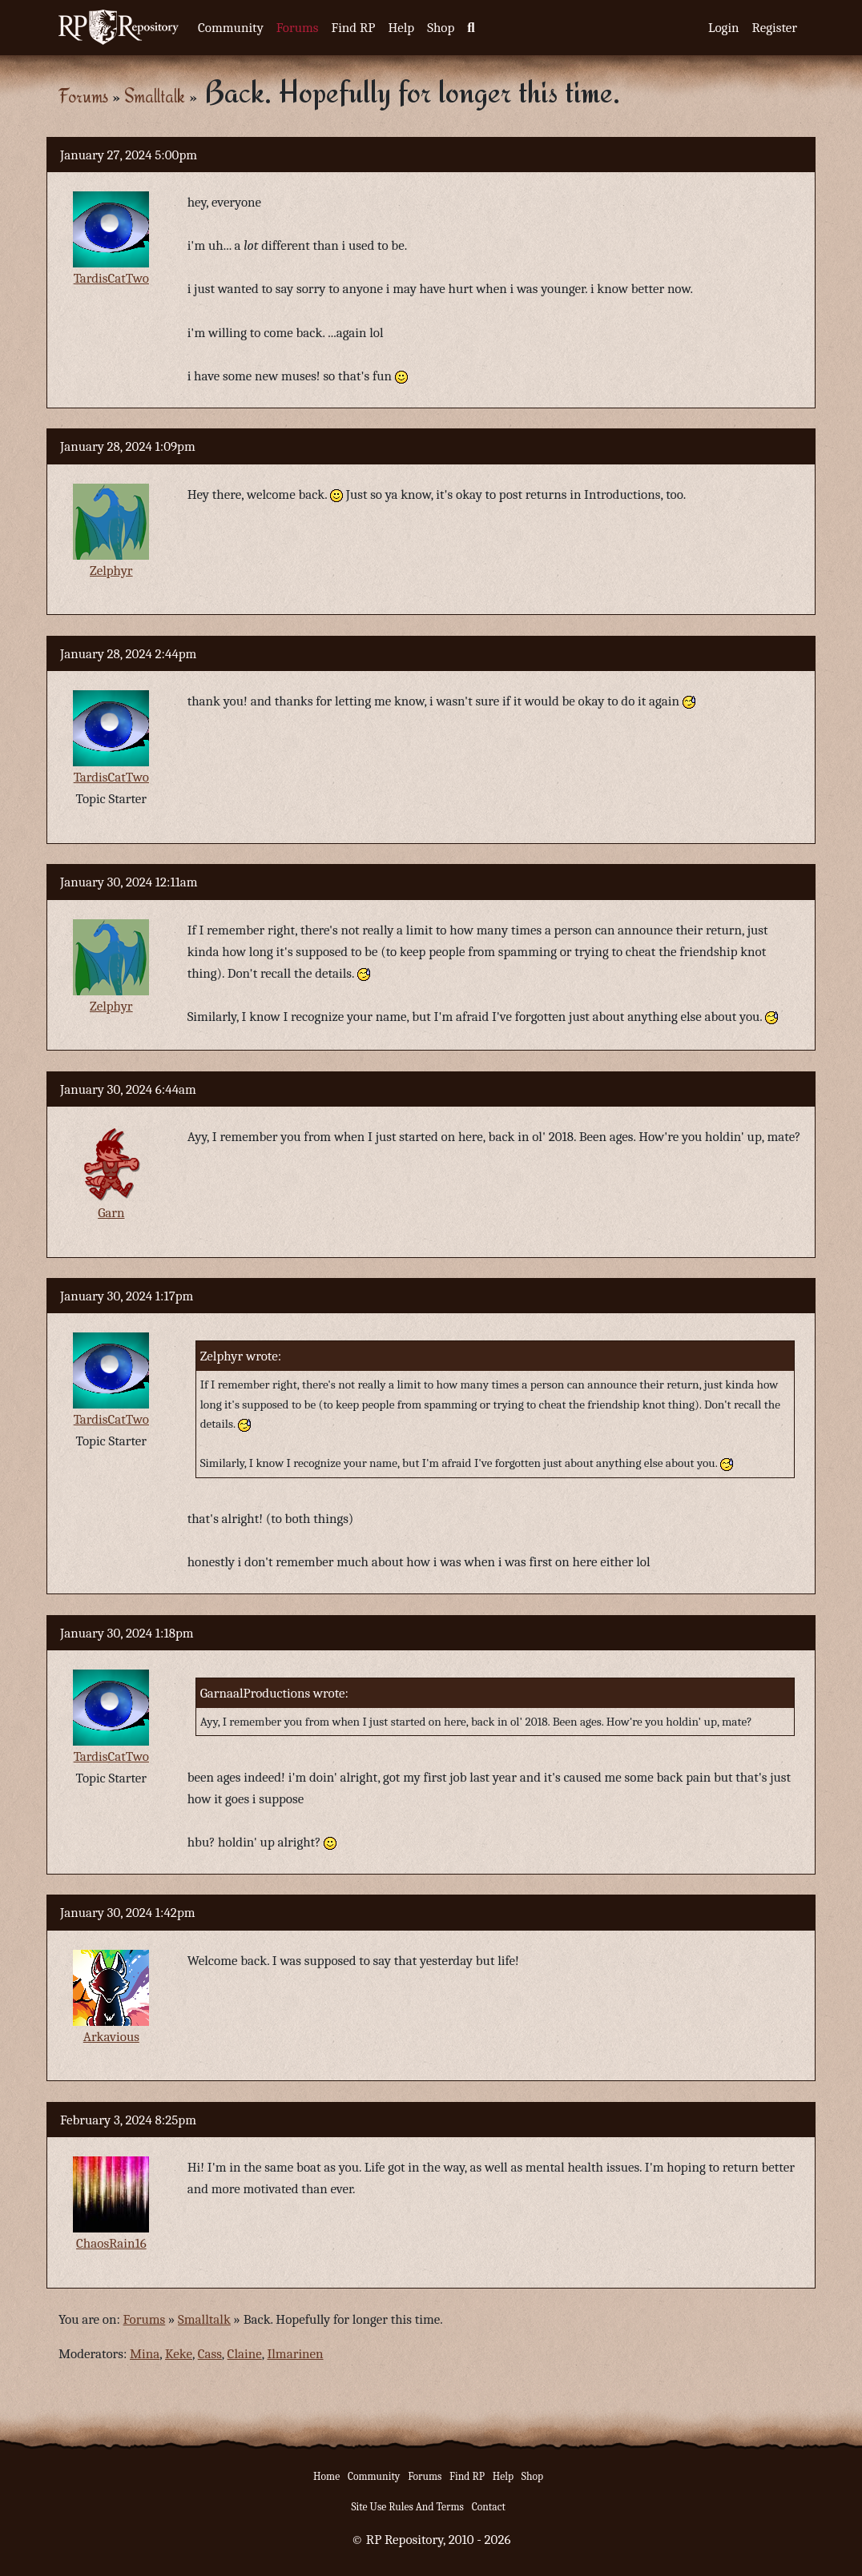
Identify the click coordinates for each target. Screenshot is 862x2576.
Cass (210, 2353)
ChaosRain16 (111, 2243)
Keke (178, 2353)
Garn (111, 1212)
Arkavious (111, 2036)
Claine (245, 2353)
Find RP (353, 27)
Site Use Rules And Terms (407, 2507)
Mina (144, 2353)
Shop (440, 27)
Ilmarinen (295, 2353)
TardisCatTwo (111, 278)
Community (231, 27)
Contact (489, 2507)
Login (723, 27)
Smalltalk (154, 95)
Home (326, 2476)
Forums (297, 27)
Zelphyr (111, 570)
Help (401, 27)
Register (774, 27)
